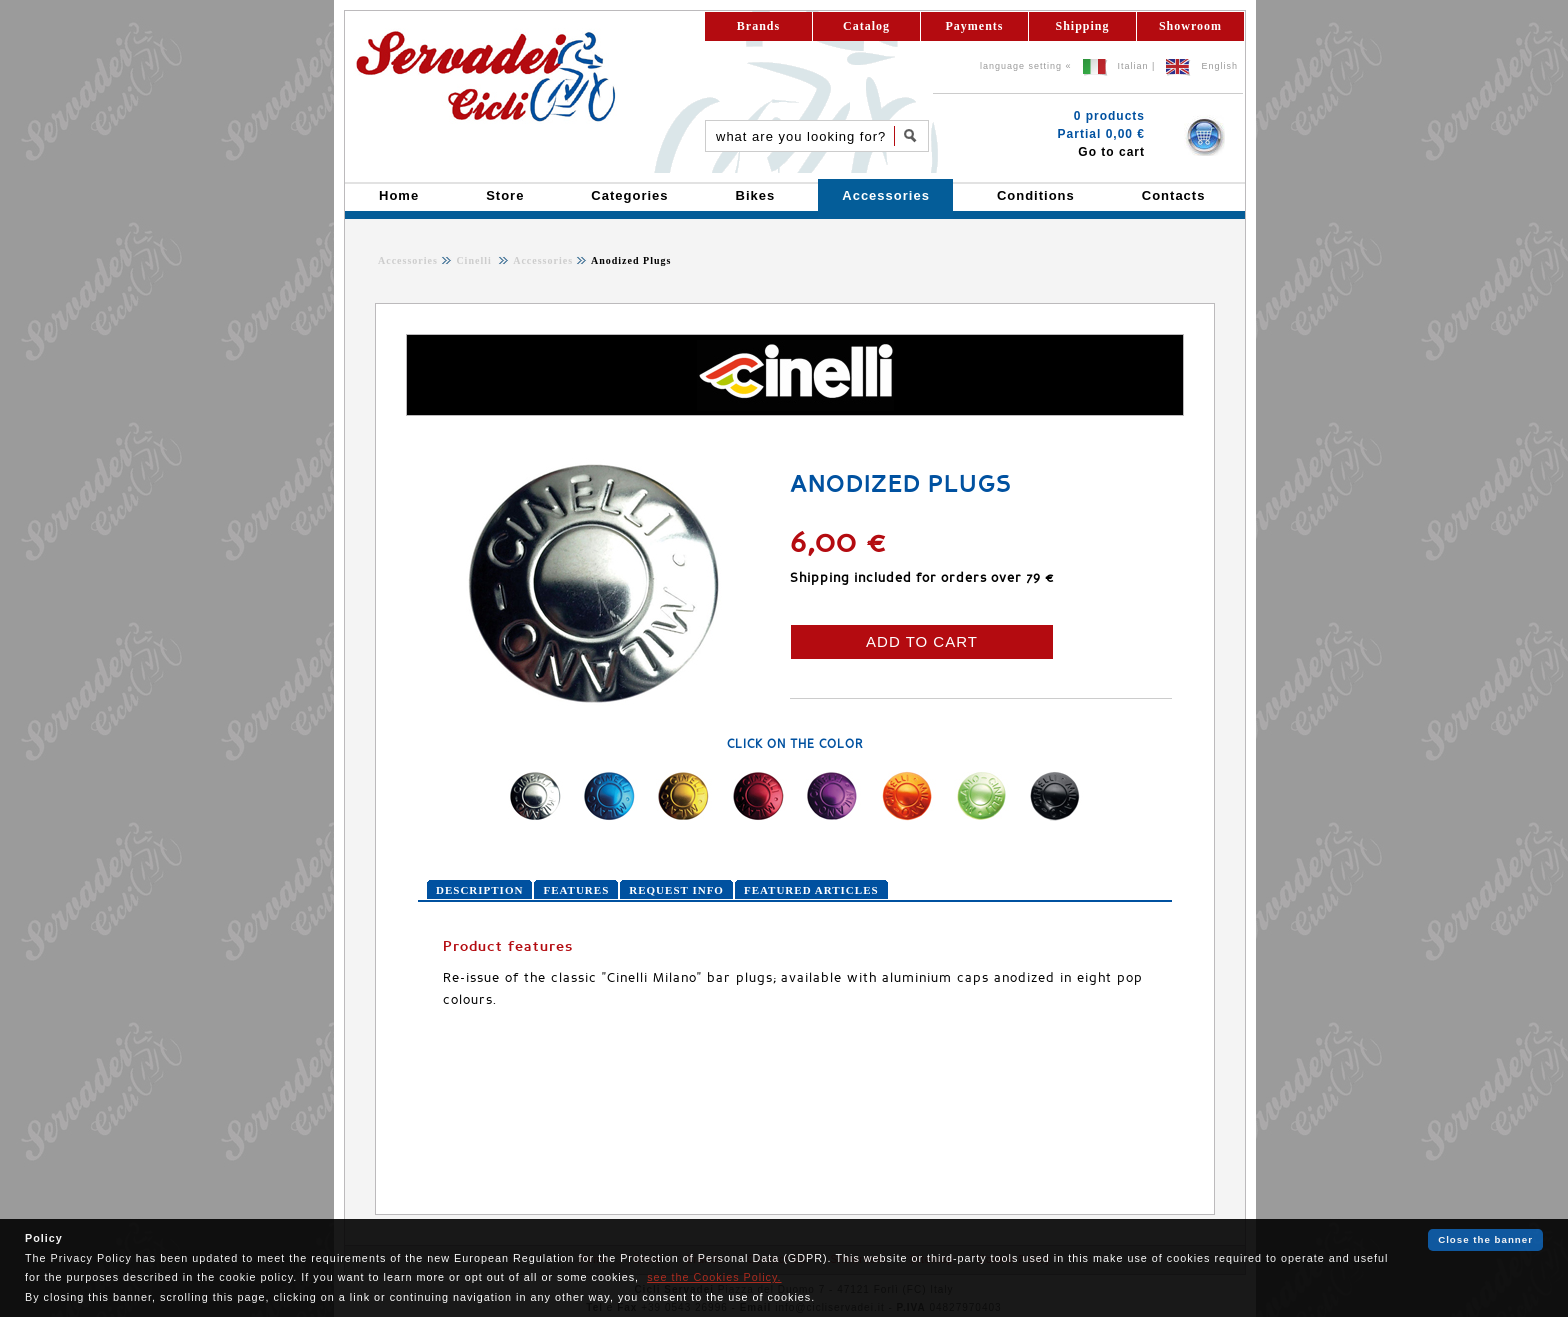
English (1219, 66)
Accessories (408, 260)
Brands (758, 26)
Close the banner (1485, 1239)
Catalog (866, 26)
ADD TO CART (922, 641)
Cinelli (475, 260)
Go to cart (1111, 152)
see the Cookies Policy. (714, 1277)
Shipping (1082, 26)
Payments (975, 26)
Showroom (1190, 26)
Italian (1133, 66)
